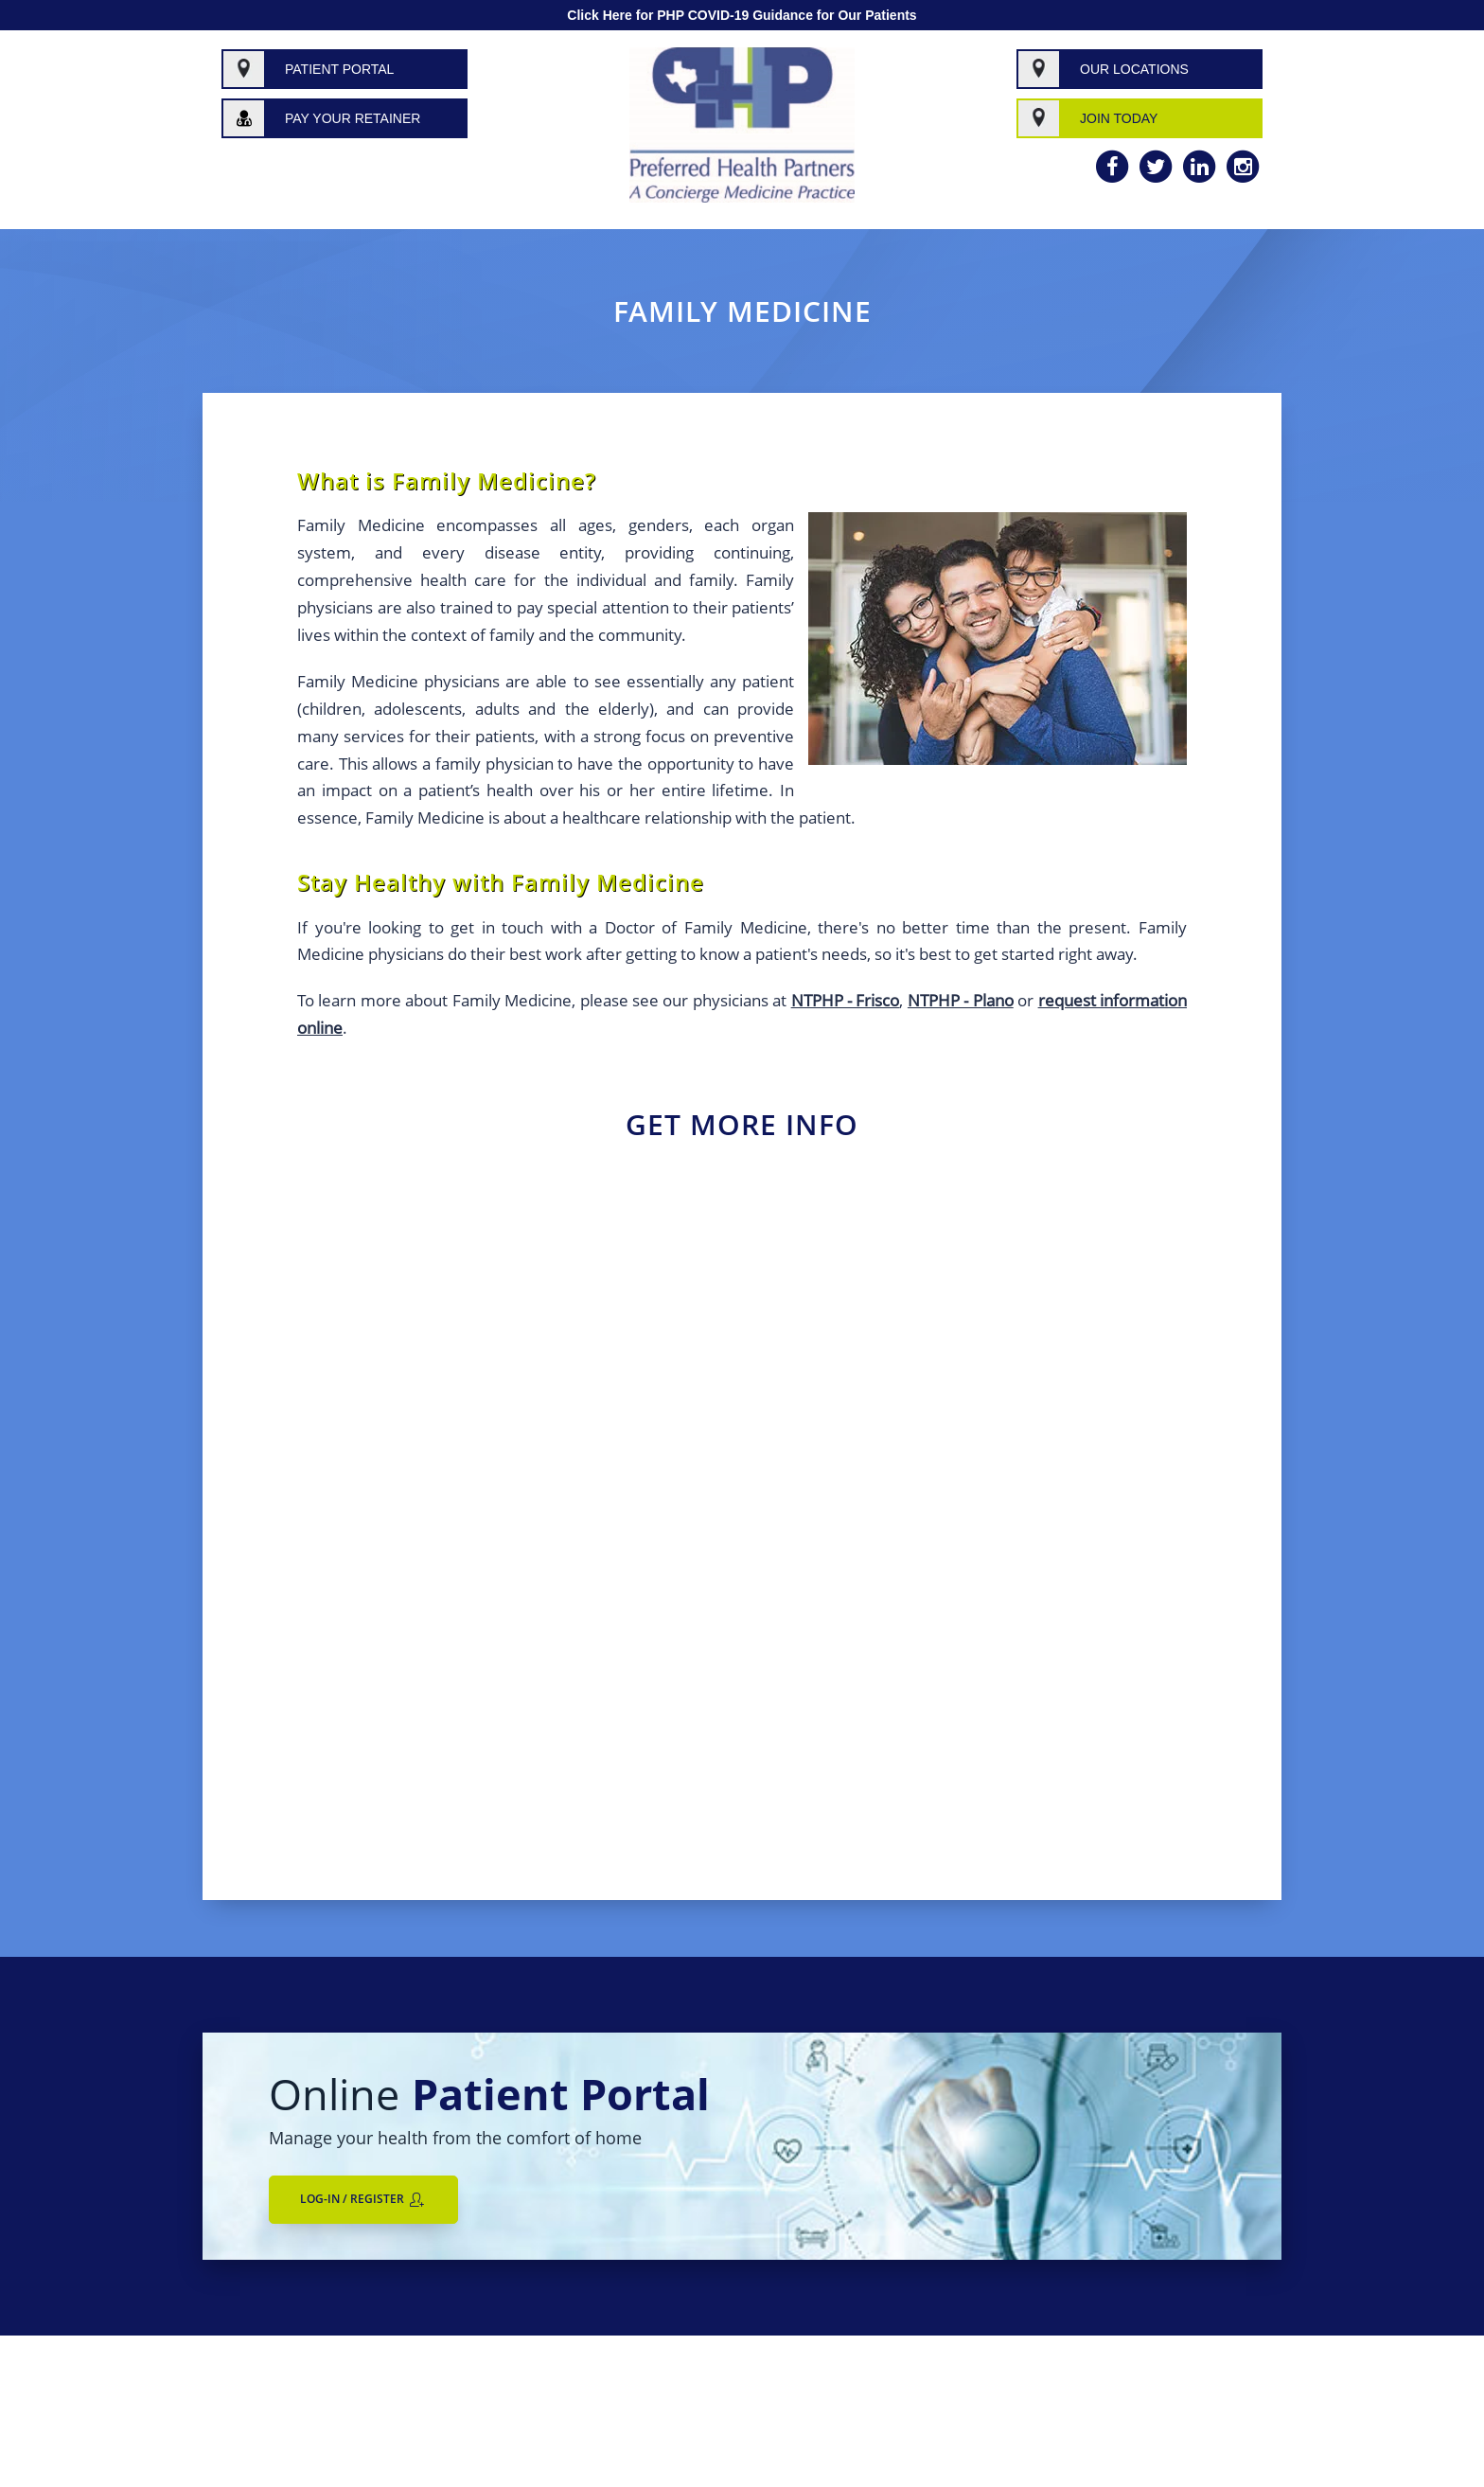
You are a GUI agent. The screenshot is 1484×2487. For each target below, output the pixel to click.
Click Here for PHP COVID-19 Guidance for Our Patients (741, 15)
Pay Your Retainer (352, 118)
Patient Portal (339, 69)
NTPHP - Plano (961, 1000)
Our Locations (1134, 69)
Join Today (1118, 118)
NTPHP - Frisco (845, 1000)
